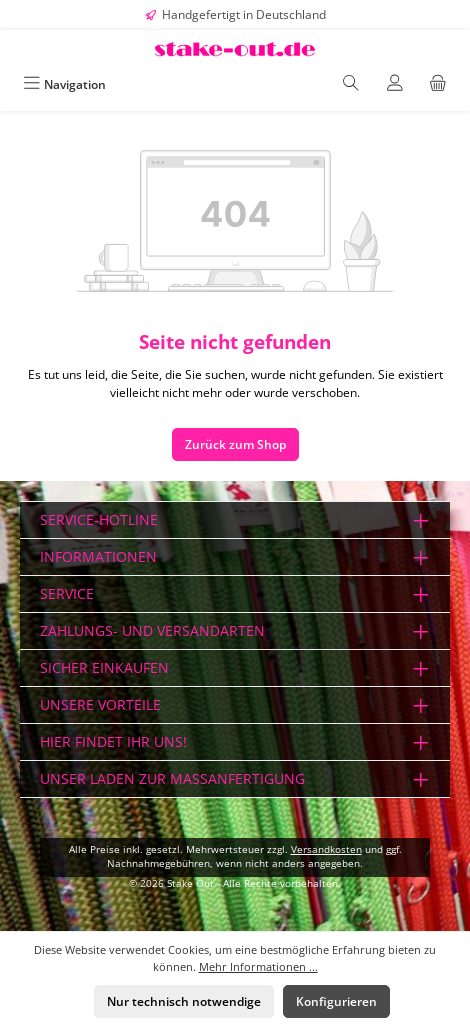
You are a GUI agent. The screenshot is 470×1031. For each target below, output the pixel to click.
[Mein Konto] (395, 84)
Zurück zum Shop (235, 444)
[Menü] (64, 84)
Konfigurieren (336, 1001)
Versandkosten (326, 849)
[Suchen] (351, 84)
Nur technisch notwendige (184, 1001)
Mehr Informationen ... (258, 966)
